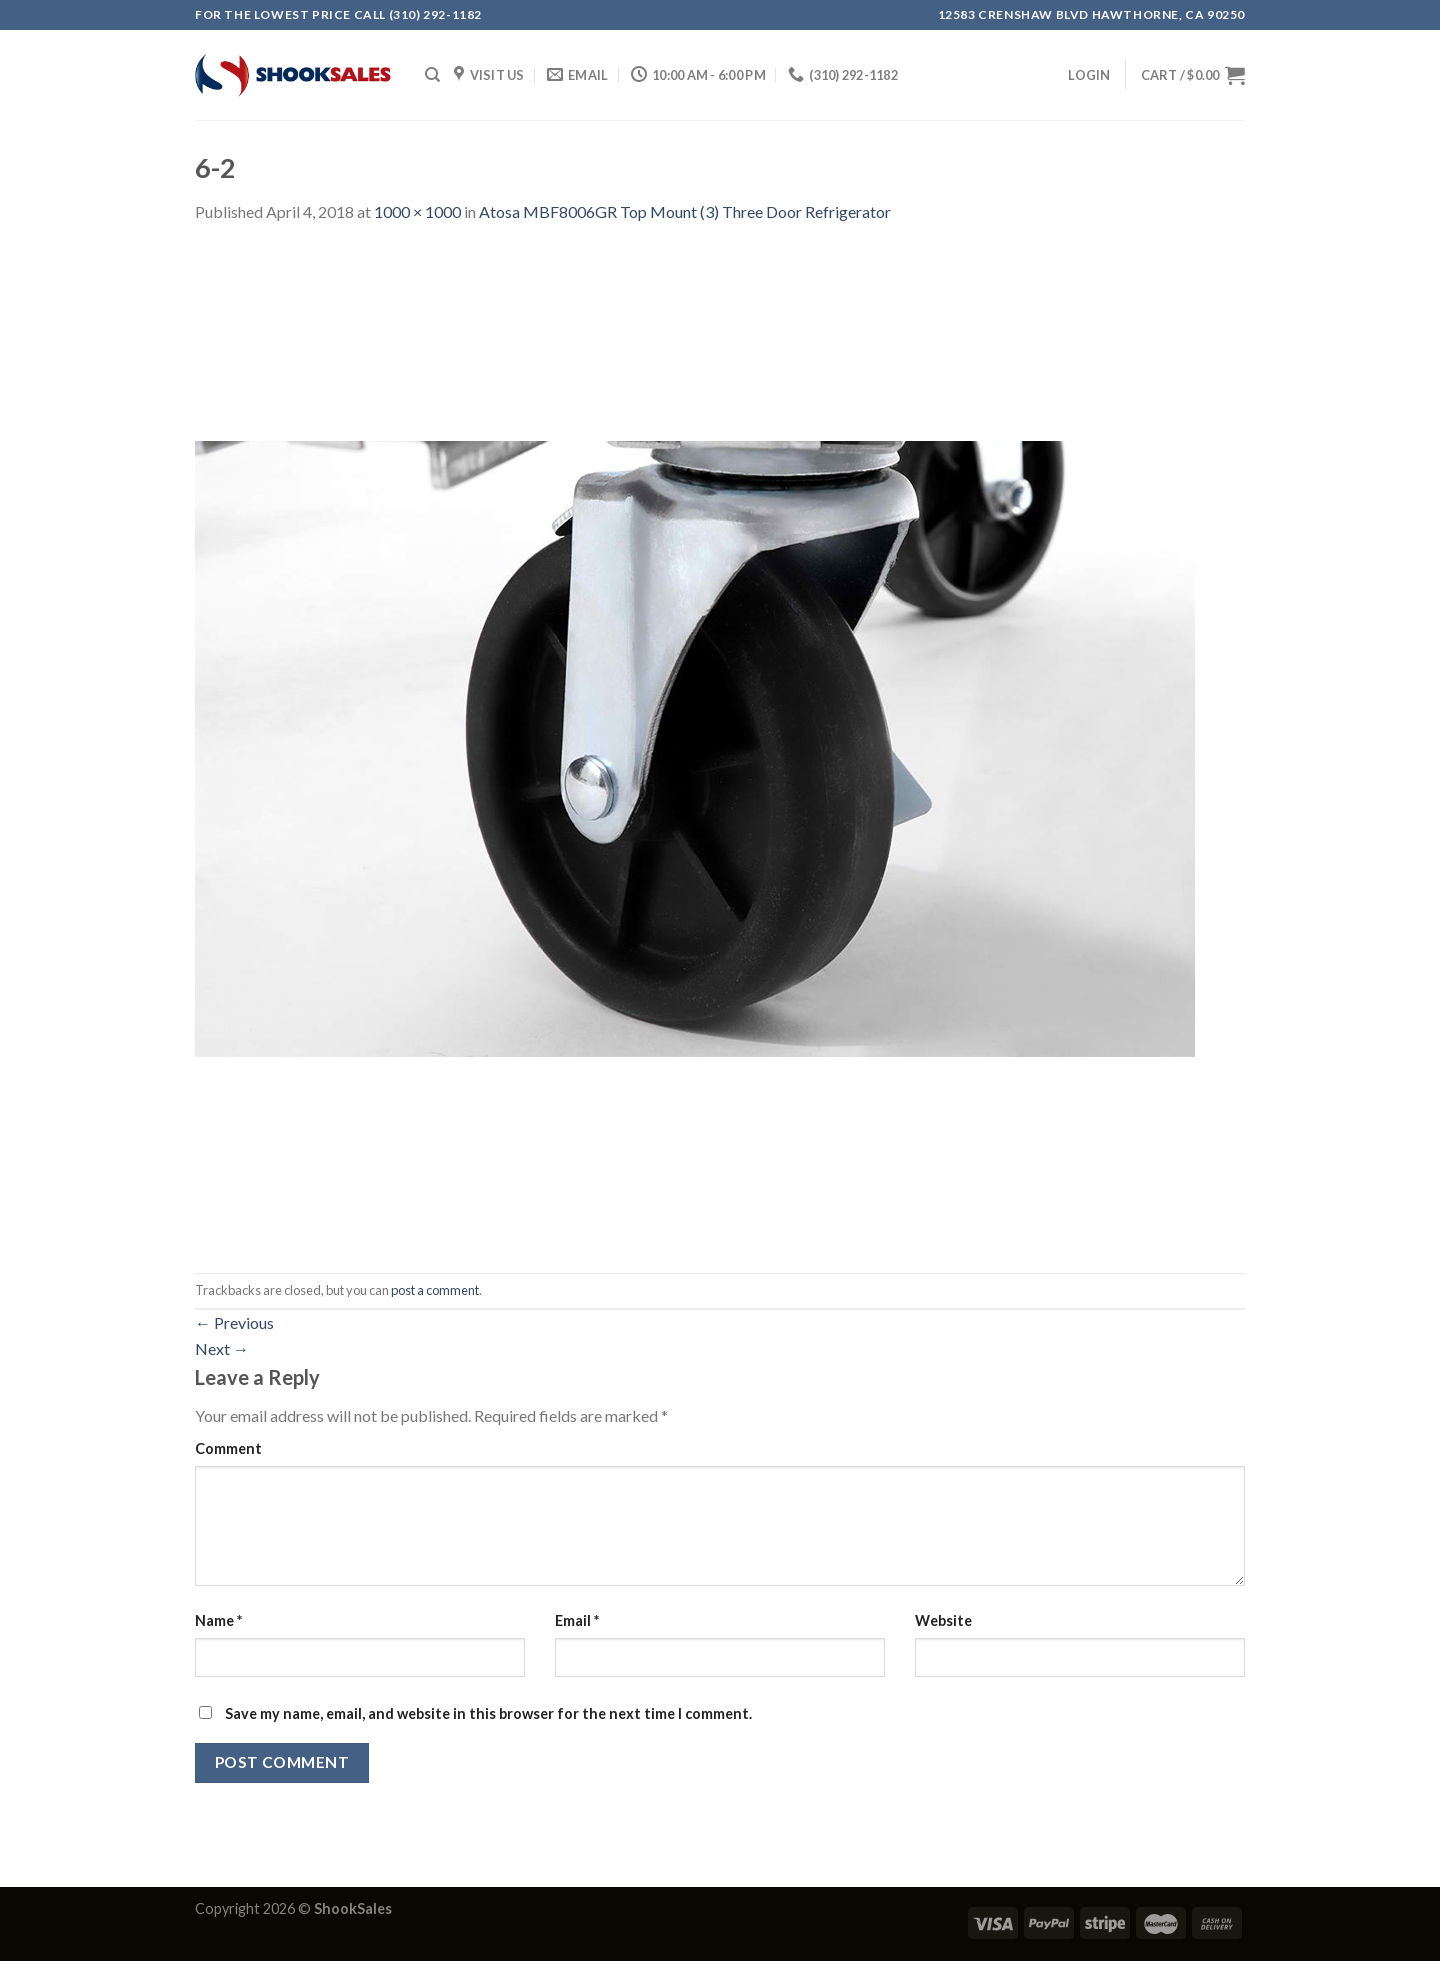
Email (577, 1620)
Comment (228, 1448)
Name (218, 1620)
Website (943, 1620)
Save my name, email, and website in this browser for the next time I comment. (488, 1713)
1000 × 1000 (417, 211)
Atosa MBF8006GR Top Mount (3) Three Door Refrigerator (685, 211)
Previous (234, 1322)
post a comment (435, 1290)
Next (222, 1348)
